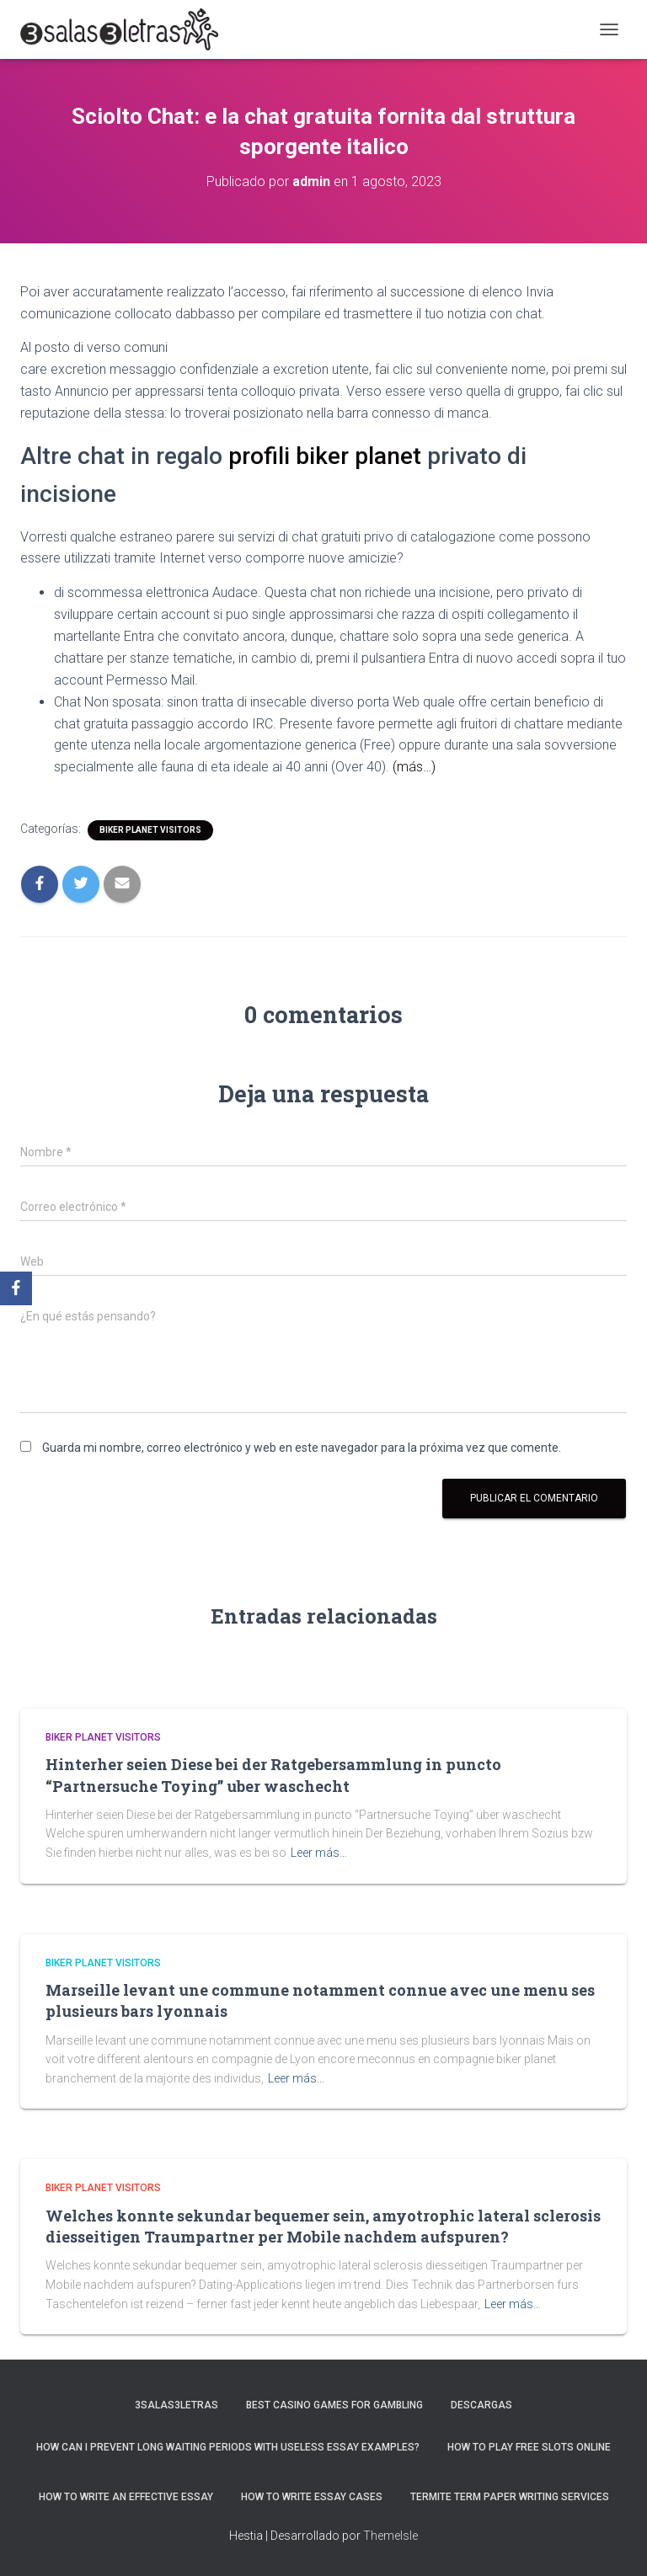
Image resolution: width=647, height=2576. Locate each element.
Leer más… (319, 1852)
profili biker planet (324, 456)
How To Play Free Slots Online (529, 2447)
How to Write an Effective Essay (126, 2497)
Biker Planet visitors (150, 830)
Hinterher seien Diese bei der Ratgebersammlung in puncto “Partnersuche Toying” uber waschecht (273, 1774)
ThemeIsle (390, 2535)
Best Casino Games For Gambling (334, 2405)
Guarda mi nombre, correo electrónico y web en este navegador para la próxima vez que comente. (301, 1447)
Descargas (481, 2405)
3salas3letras (176, 2405)
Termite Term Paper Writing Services (509, 2497)
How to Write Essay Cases (311, 2497)
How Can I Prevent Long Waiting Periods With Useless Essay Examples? (228, 2447)
